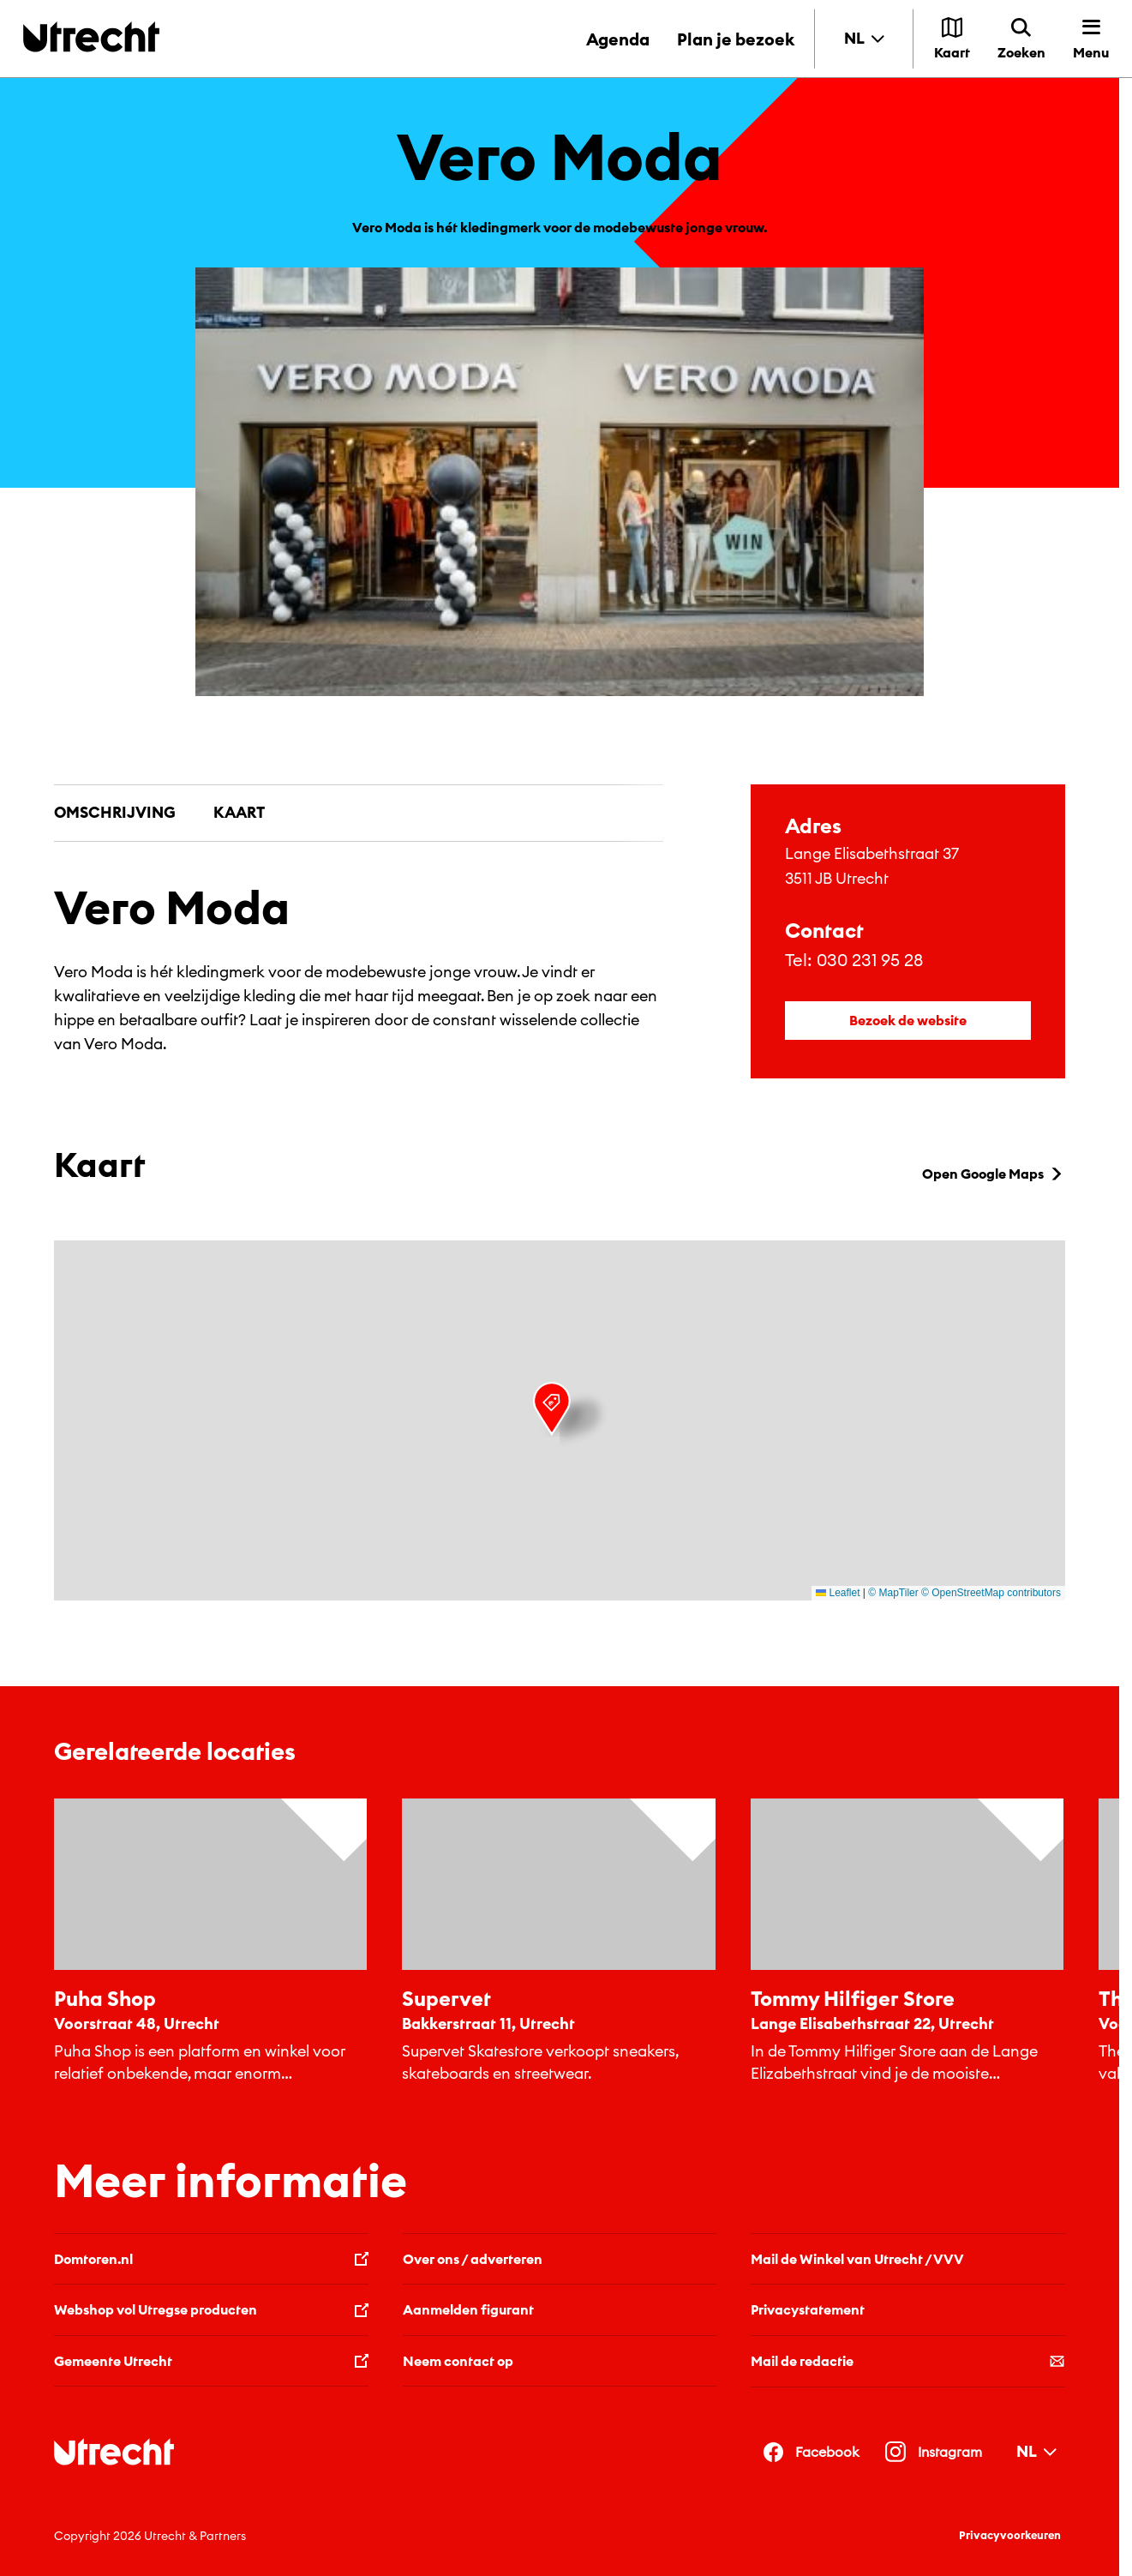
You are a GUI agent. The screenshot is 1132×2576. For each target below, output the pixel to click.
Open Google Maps (993, 1173)
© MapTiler (893, 1593)
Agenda (618, 39)
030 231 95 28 (870, 959)
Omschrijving (115, 812)
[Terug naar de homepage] (91, 36)
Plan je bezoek (735, 39)
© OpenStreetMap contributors (991, 1593)
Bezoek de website (908, 1020)
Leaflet (837, 1593)
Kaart (239, 812)
